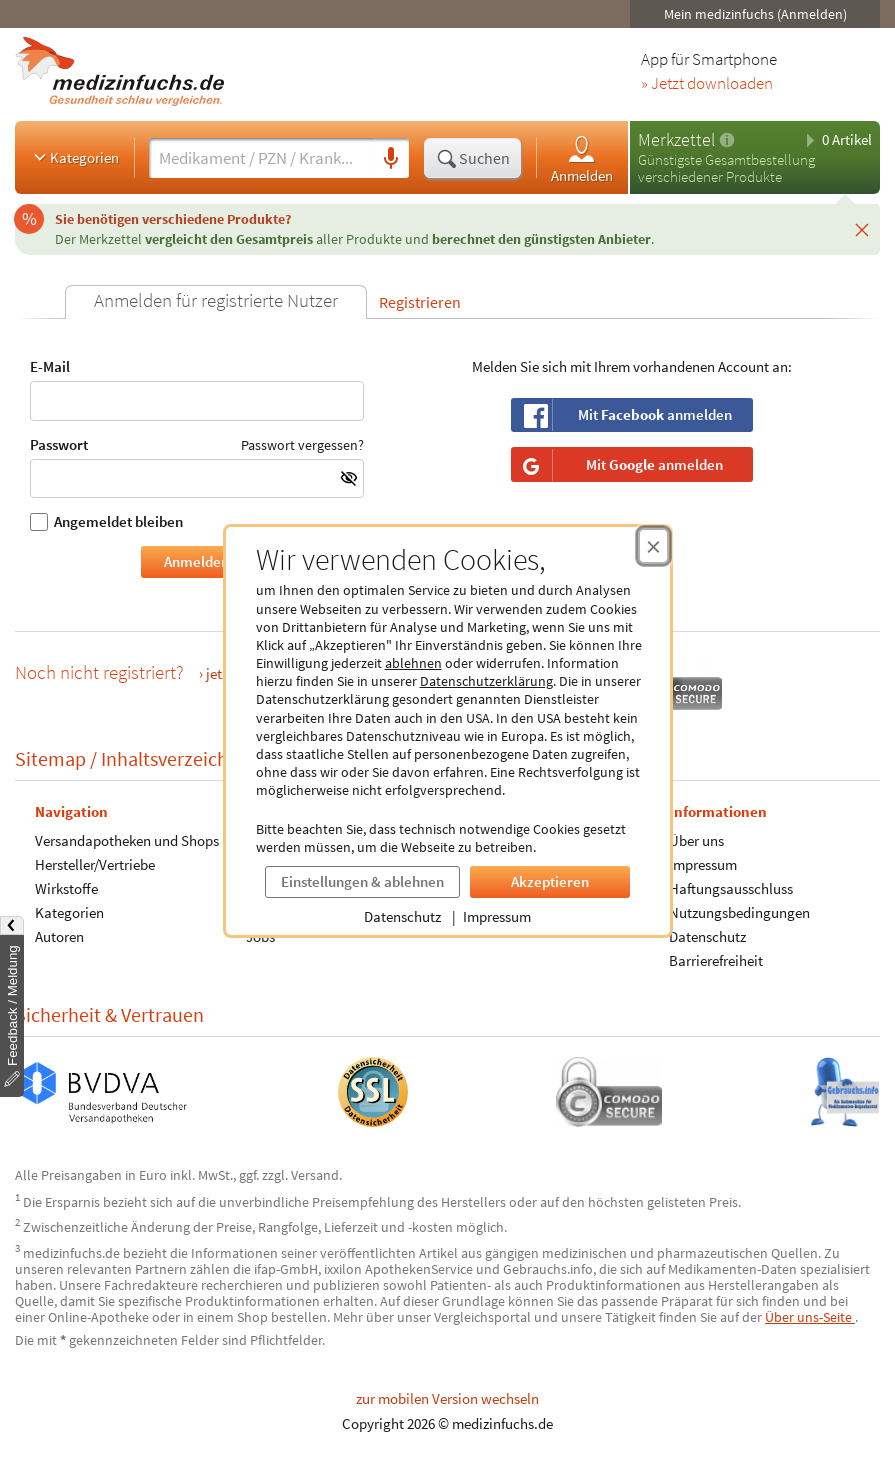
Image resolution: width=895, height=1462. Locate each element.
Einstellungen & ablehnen (362, 881)
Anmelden (582, 158)
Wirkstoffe (66, 887)
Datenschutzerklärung (486, 681)
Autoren (59, 935)
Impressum (497, 916)
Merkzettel (676, 139)
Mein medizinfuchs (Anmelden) (755, 14)
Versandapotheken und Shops (127, 839)
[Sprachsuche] (391, 159)
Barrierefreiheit (716, 959)
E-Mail (197, 389)
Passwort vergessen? (302, 445)
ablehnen (413, 663)
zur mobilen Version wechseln (447, 1398)
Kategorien (74, 157)
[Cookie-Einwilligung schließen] (653, 546)
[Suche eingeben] (261, 158)
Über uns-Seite (810, 1317)
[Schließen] (862, 229)
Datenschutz (402, 916)
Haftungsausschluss (731, 887)
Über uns (696, 839)
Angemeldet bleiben (106, 522)
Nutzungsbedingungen (739, 911)
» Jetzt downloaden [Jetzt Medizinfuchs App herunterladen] (707, 84)
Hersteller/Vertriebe (95, 863)
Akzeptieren (550, 881)
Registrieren (420, 302)
